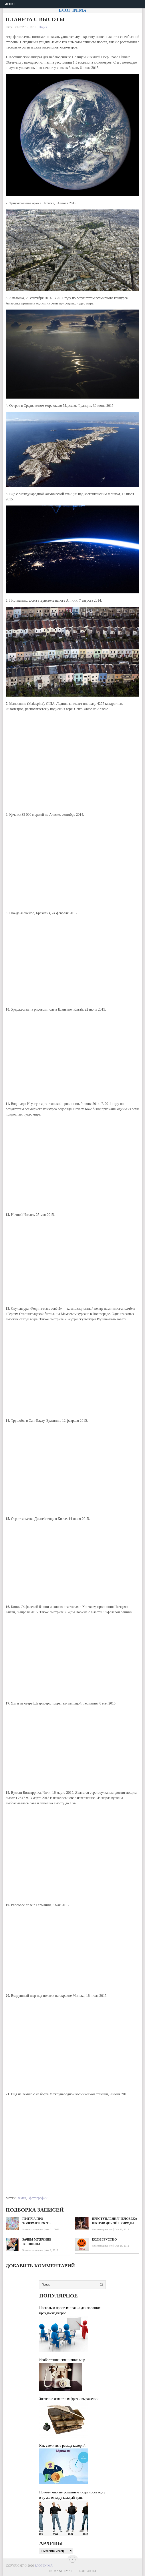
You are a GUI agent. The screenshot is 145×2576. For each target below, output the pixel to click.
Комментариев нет (32, 2229)
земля (22, 2198)
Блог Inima (72, 10)
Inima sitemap (61, 2571)
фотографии (38, 2198)
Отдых (43, 27)
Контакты (87, 2571)
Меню (9, 4)
